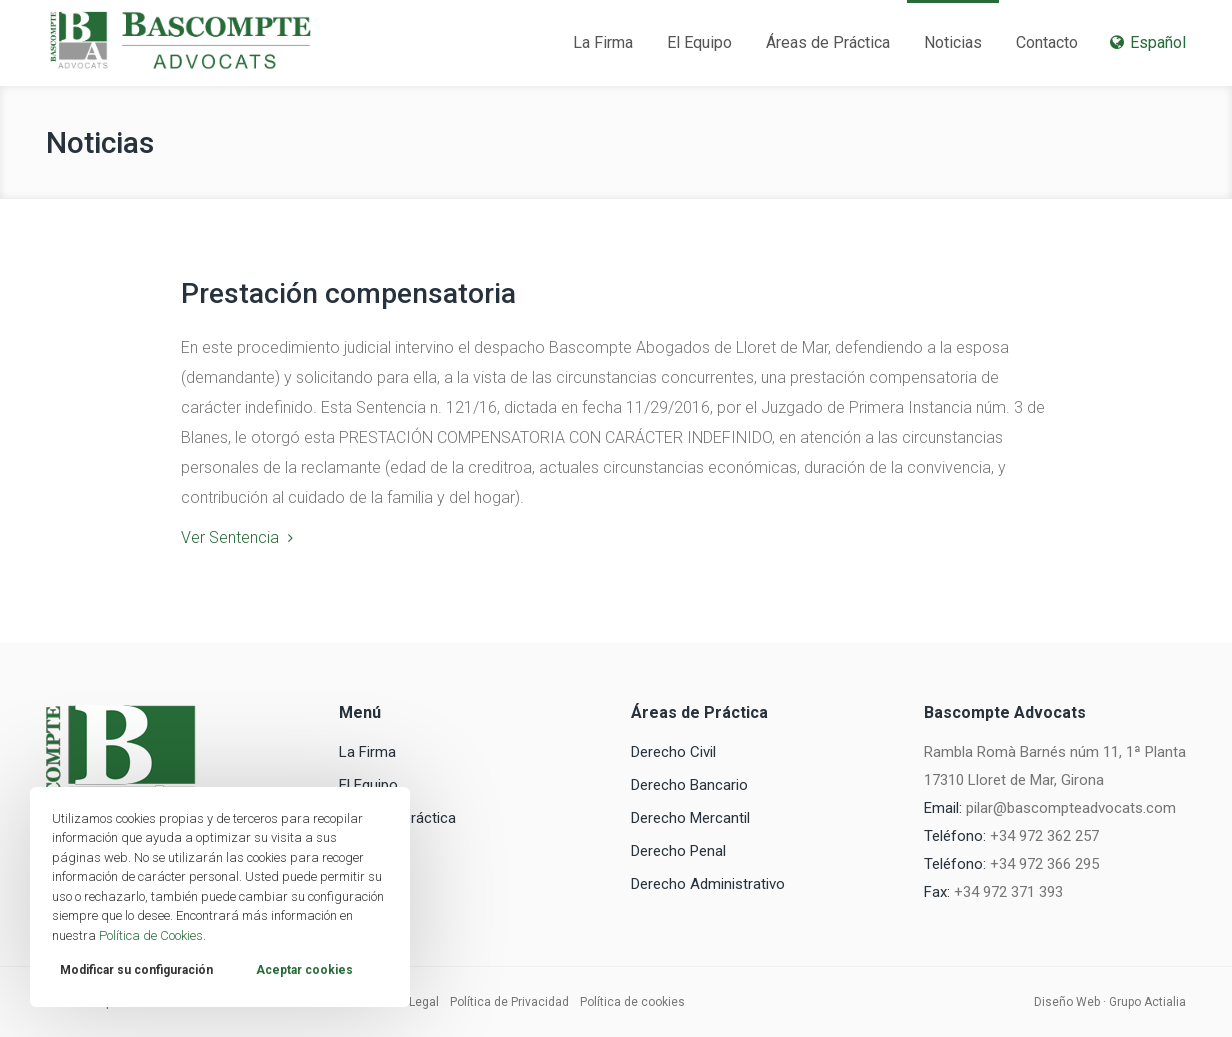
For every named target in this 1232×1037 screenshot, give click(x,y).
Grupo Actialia (1147, 1002)
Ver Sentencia (230, 537)
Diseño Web (1067, 1002)
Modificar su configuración (136, 970)
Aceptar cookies (304, 970)
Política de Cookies (151, 935)
